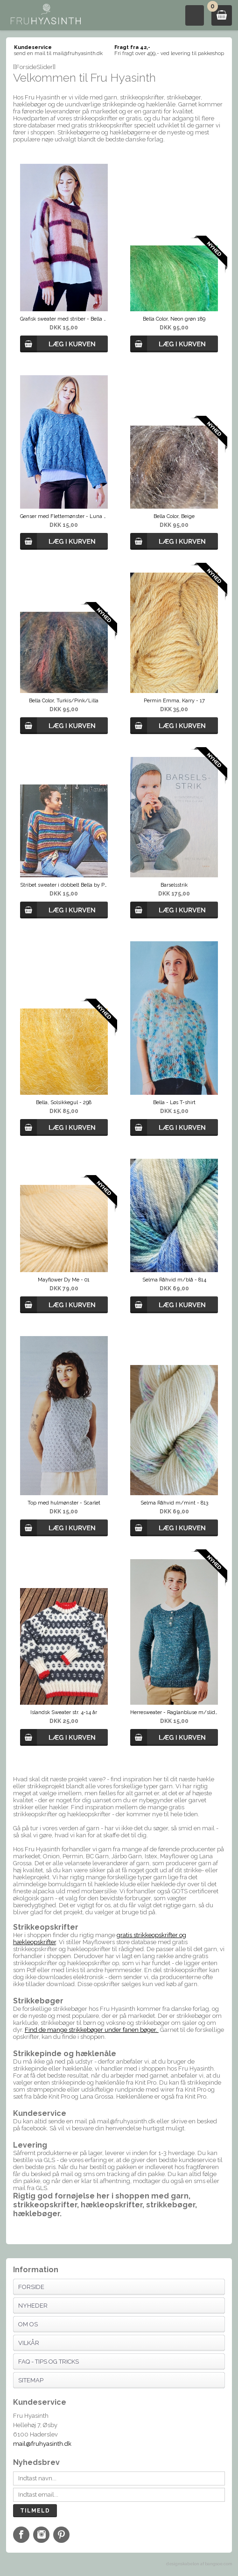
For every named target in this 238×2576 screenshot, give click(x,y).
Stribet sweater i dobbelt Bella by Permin (63, 885)
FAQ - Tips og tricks (48, 2361)
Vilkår (28, 2342)
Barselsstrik (174, 885)
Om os (28, 2324)
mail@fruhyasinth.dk (42, 2443)
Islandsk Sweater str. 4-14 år (63, 1712)
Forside (31, 2286)
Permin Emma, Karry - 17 (174, 701)
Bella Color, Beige (174, 516)
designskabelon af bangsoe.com (199, 2564)
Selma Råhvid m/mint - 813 (174, 1503)
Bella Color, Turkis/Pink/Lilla (63, 701)
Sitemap (30, 2380)
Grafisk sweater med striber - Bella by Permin (63, 319)
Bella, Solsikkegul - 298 (63, 1102)
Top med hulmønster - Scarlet (64, 1503)
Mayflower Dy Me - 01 (64, 1280)
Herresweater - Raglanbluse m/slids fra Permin (173, 1712)
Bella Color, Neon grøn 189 (174, 319)
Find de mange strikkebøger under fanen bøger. (92, 2029)
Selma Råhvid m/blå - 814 (174, 1280)
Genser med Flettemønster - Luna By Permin (63, 516)
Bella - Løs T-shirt (174, 1102)
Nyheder (33, 2305)
